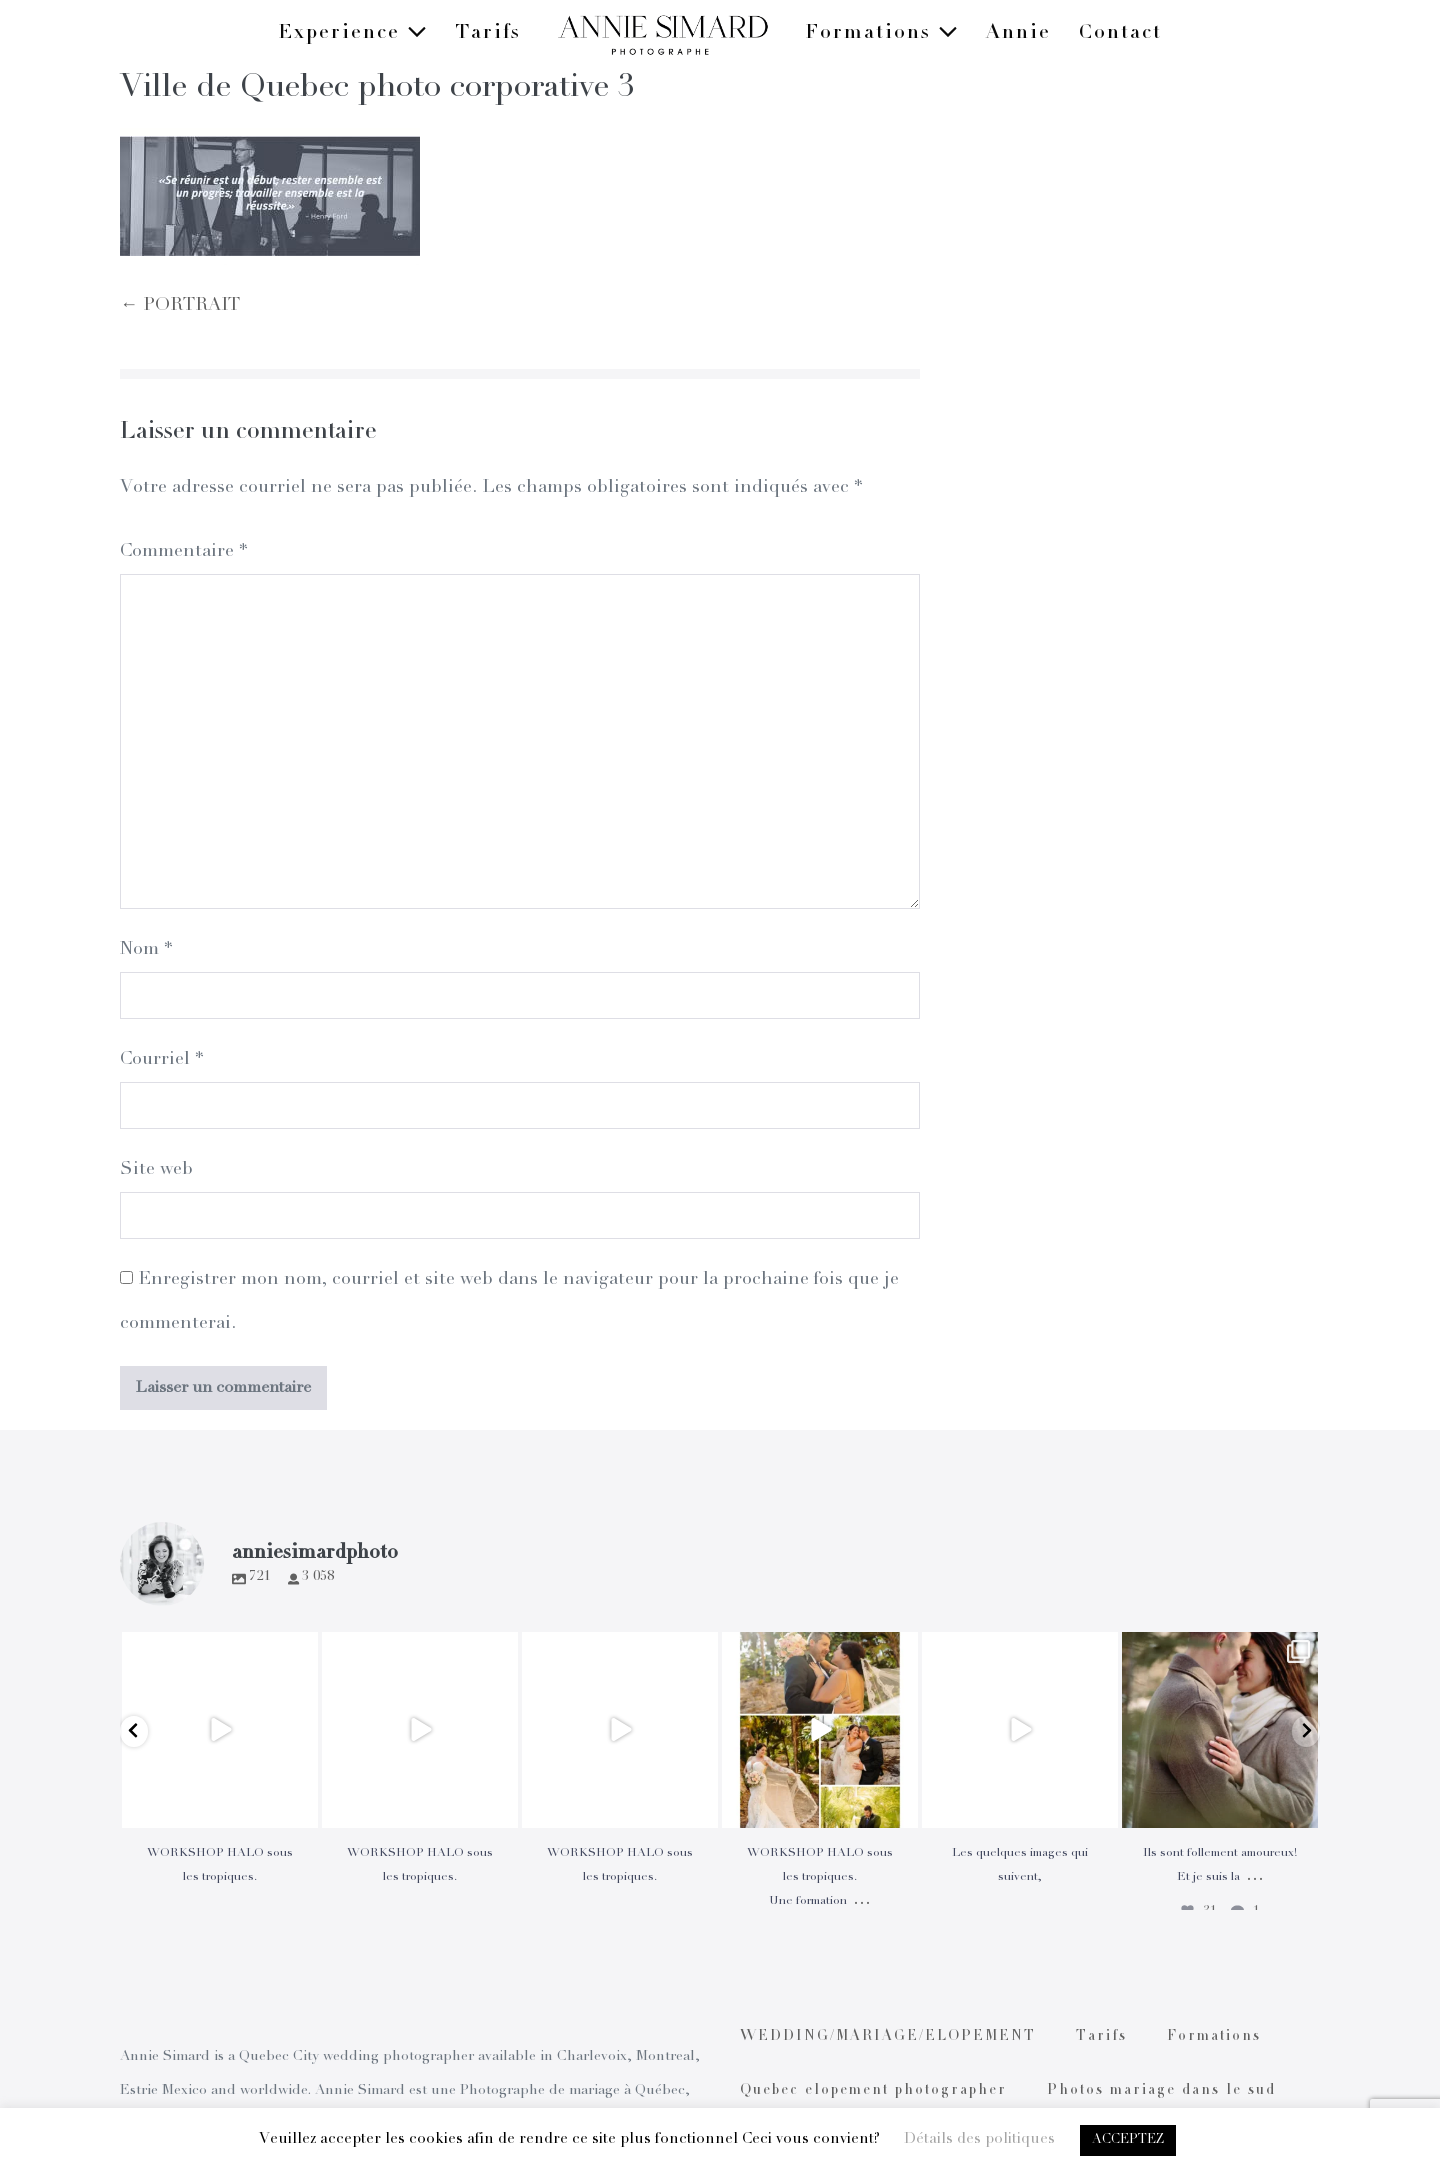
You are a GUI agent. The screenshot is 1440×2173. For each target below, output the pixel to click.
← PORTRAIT (180, 306)
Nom (146, 950)
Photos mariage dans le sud (1161, 2091)
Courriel (161, 1060)
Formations (881, 34)
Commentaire (183, 552)
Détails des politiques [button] (979, 2139)
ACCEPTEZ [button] (1128, 2140)
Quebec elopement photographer (873, 2091)
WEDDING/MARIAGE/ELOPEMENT (888, 2037)
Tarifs (488, 34)
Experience (352, 34)
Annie (1018, 34)
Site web (156, 1170)
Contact (1120, 34)
